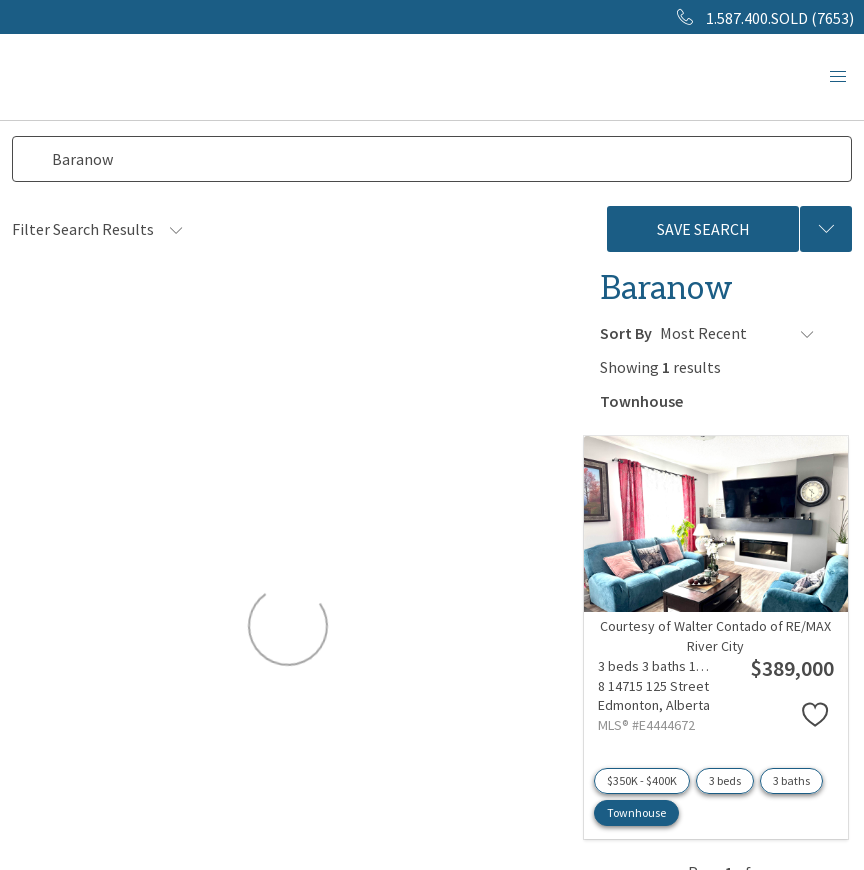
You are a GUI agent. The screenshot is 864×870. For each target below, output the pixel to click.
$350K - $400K (642, 778)
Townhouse (636, 810)
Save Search (703, 229)
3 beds (725, 778)
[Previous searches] (826, 229)
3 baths (791, 778)
